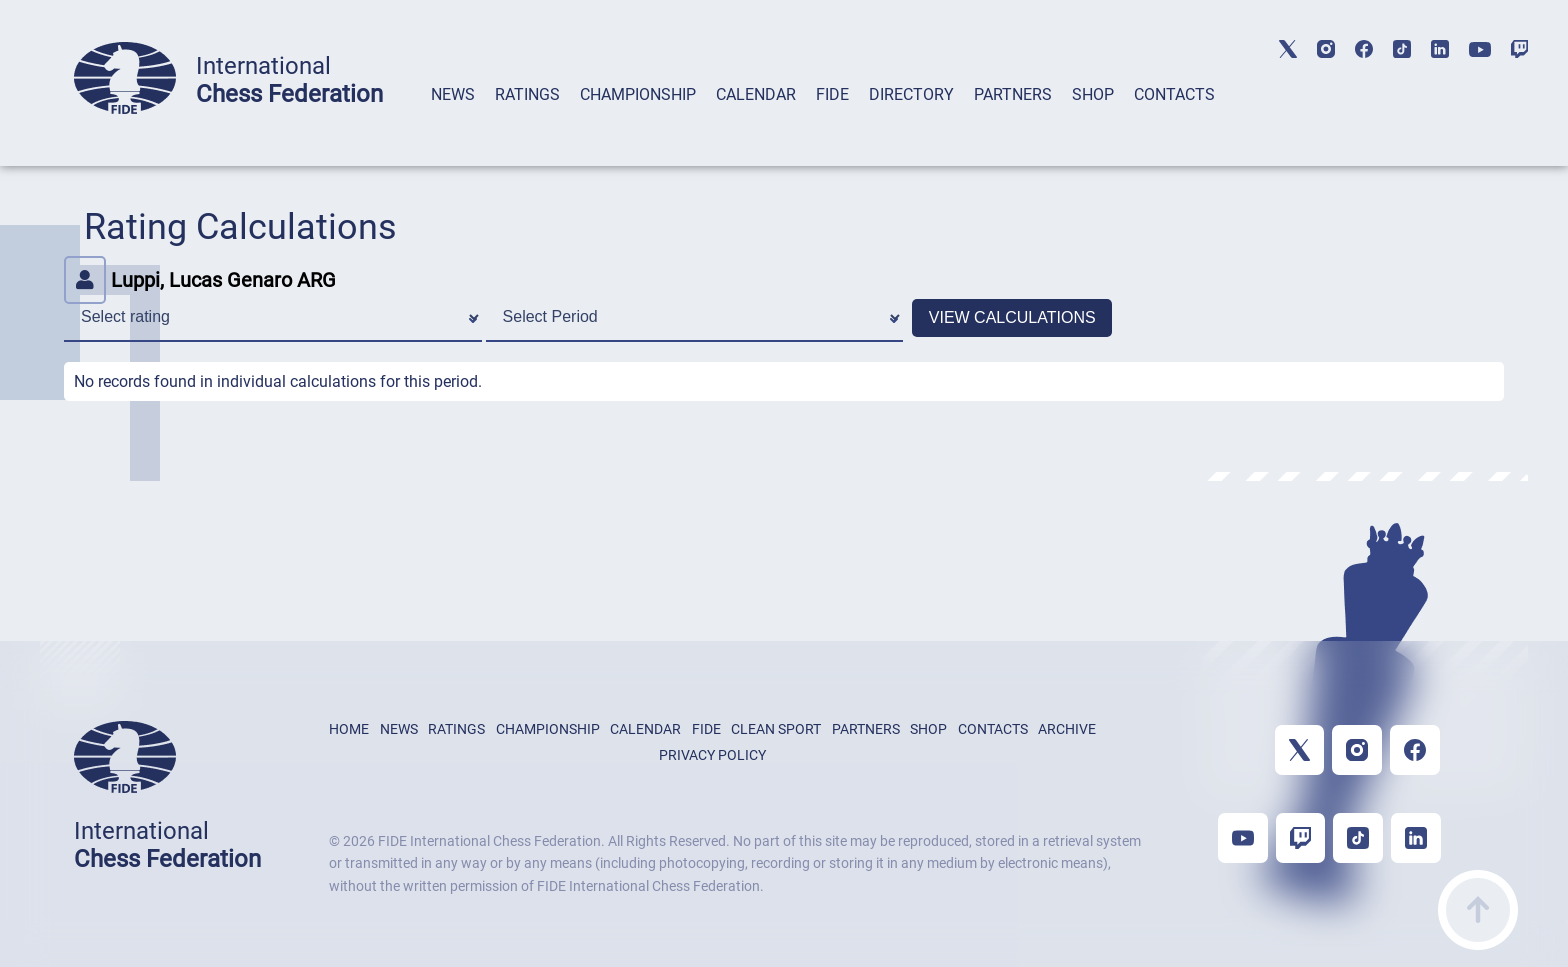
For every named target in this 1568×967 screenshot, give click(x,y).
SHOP (1093, 94)
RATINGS (527, 94)
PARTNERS (1013, 94)
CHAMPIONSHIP (638, 94)
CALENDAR (756, 94)
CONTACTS (1174, 94)
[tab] (453, 120)
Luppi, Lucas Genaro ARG (200, 280)
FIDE (832, 94)
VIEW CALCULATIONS (1012, 317)
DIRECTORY (911, 94)
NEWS (453, 94)
